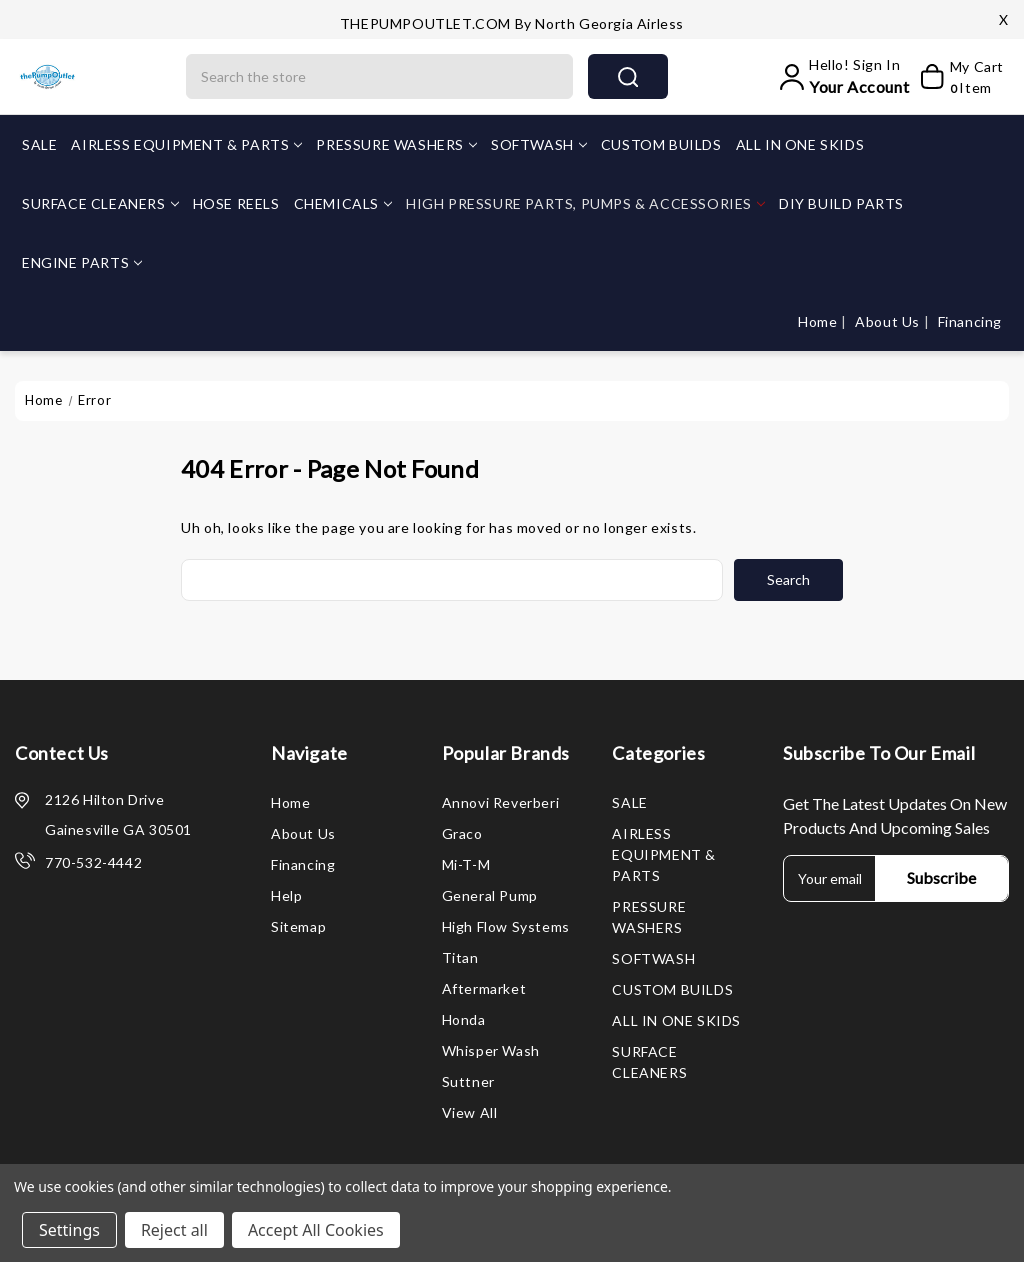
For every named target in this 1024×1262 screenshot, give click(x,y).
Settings (69, 1230)
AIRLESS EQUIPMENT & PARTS (186, 144)
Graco (462, 833)
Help (286, 895)
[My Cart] (961, 77)
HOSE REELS (236, 203)
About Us (889, 321)
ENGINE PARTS (82, 262)
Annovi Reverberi (501, 802)
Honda (464, 1019)
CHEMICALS (343, 203)
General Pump (490, 895)
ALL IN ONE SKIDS (800, 144)
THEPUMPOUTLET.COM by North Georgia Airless (512, 23)
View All (470, 1112)
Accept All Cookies (316, 1230)
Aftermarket (484, 988)
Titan (460, 957)
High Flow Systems (506, 926)
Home (819, 321)
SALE (39, 144)
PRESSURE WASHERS (396, 144)
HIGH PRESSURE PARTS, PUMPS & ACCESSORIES (585, 203)
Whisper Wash (491, 1050)
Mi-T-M (466, 864)
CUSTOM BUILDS (661, 144)
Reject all (174, 1230)
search (628, 77)
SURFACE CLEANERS (100, 203)
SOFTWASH (539, 144)
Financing (970, 321)
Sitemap (298, 926)
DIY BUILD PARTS (841, 203)
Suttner (468, 1081)
